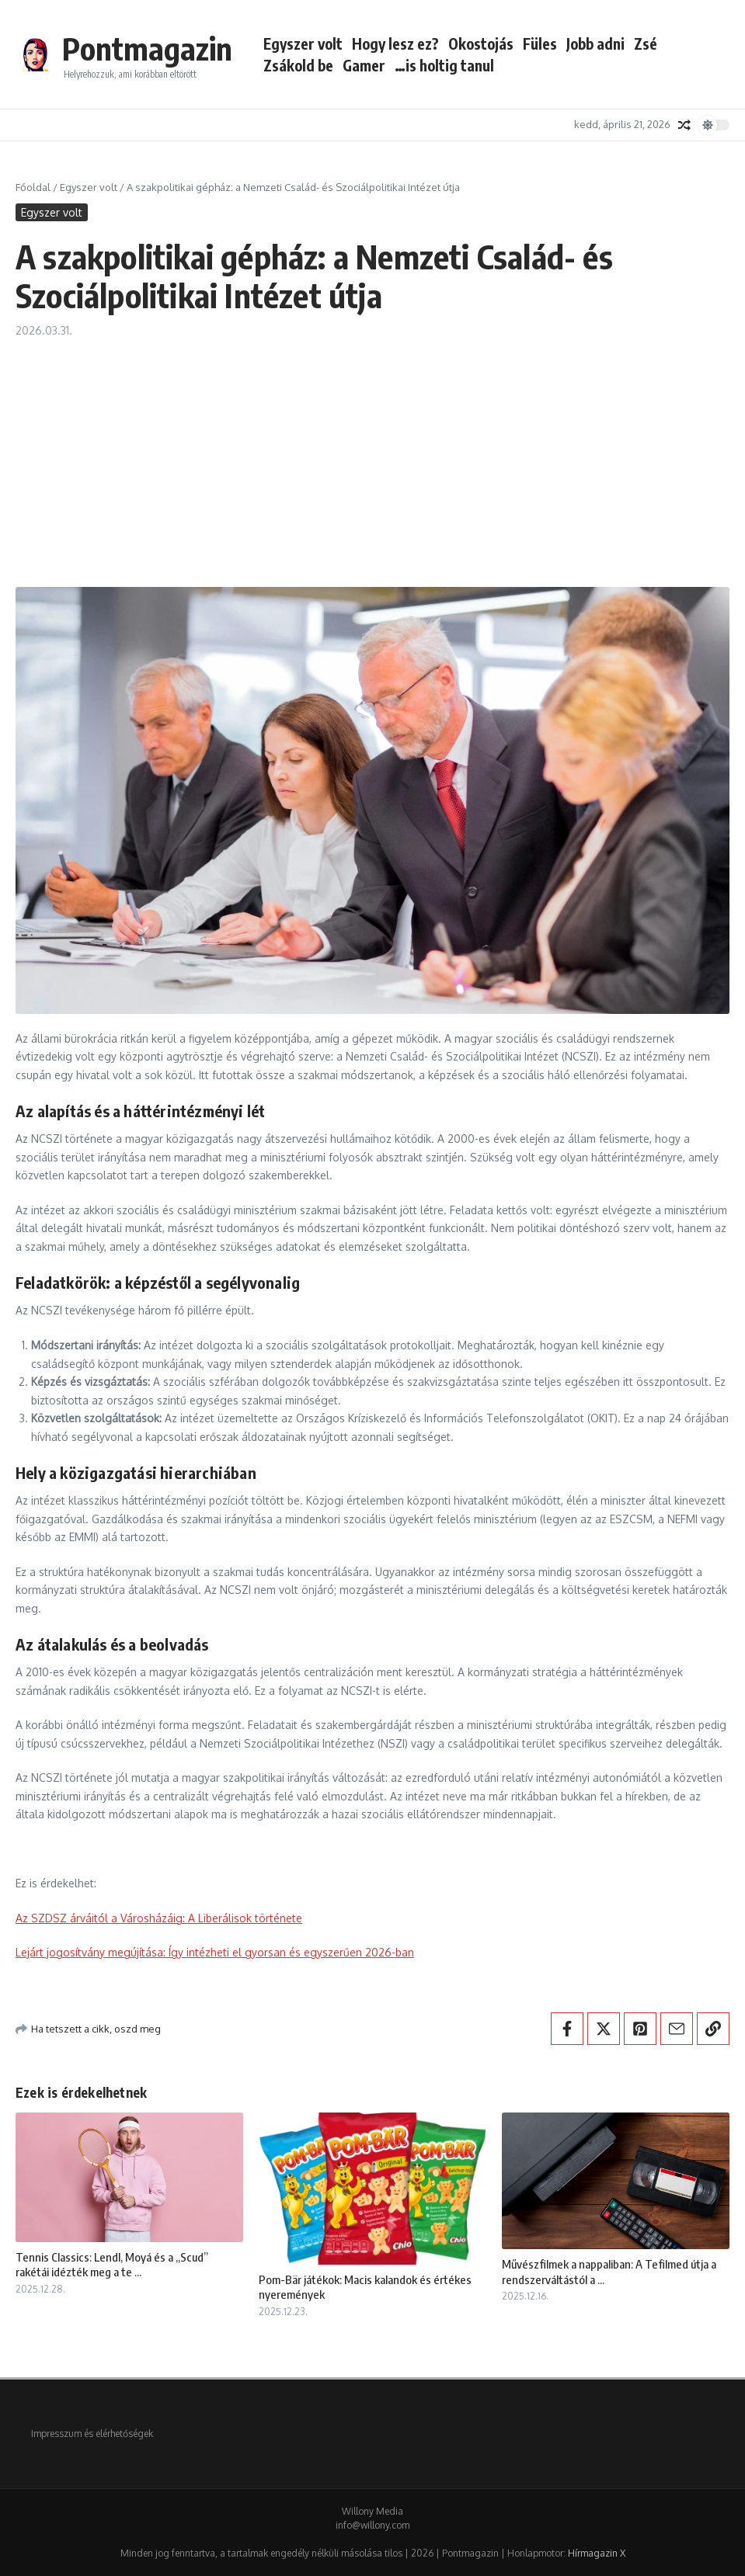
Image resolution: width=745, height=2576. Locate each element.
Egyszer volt (303, 43)
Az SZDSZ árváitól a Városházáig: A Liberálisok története (159, 1918)
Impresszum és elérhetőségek (92, 2433)
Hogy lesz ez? (395, 43)
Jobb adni (595, 43)
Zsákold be (298, 65)
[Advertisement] (372, 455)
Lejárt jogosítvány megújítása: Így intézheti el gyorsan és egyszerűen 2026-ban (215, 1952)
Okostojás (480, 43)
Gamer (364, 65)
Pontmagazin (147, 48)
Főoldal (33, 187)
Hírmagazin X (596, 2553)
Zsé (645, 43)
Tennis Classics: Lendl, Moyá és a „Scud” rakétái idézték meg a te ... (112, 2264)
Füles (540, 43)
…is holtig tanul (444, 65)
